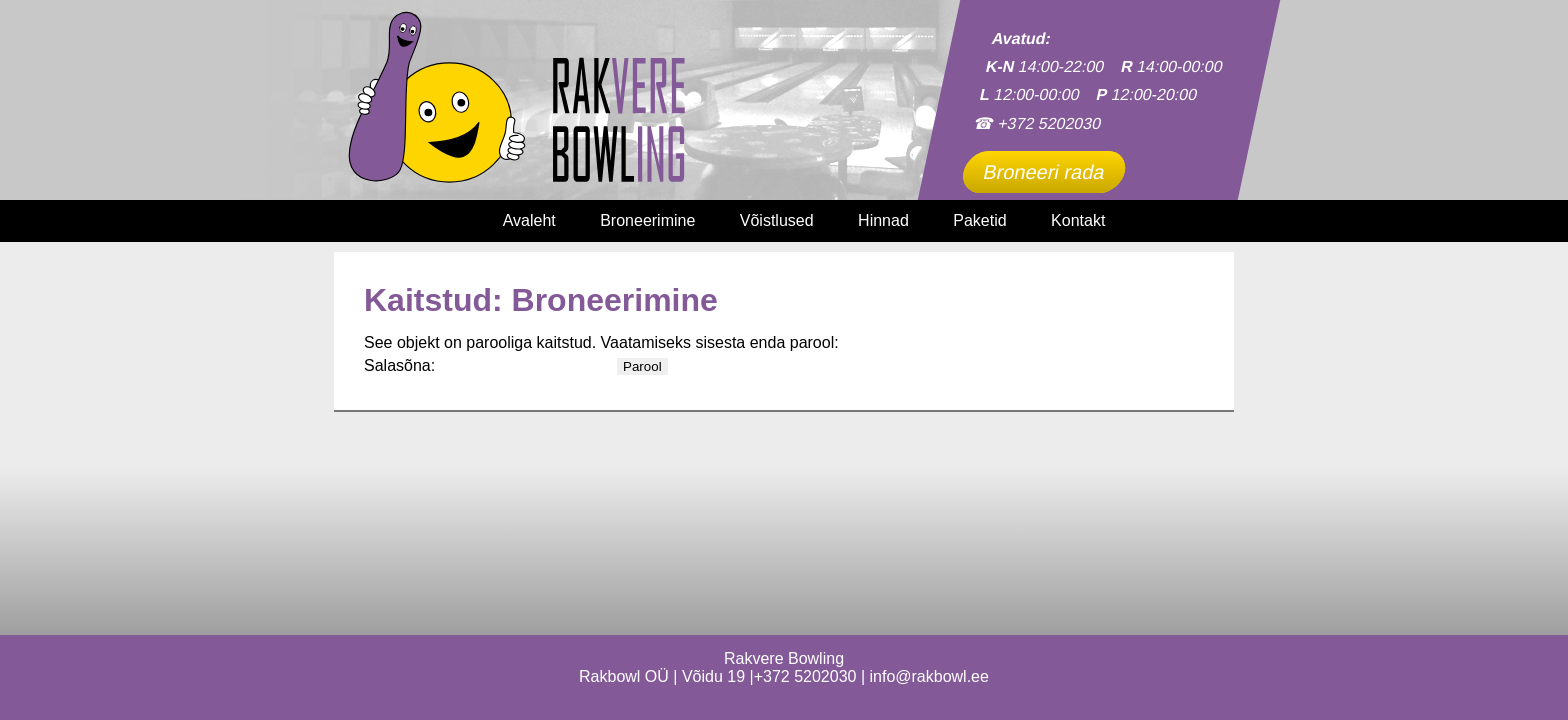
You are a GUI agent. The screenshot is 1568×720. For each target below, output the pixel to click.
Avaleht (529, 220)
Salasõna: (488, 365)
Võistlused (777, 220)
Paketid (979, 220)
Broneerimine (647, 220)
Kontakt (1078, 220)
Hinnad (883, 220)
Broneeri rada (1044, 172)
